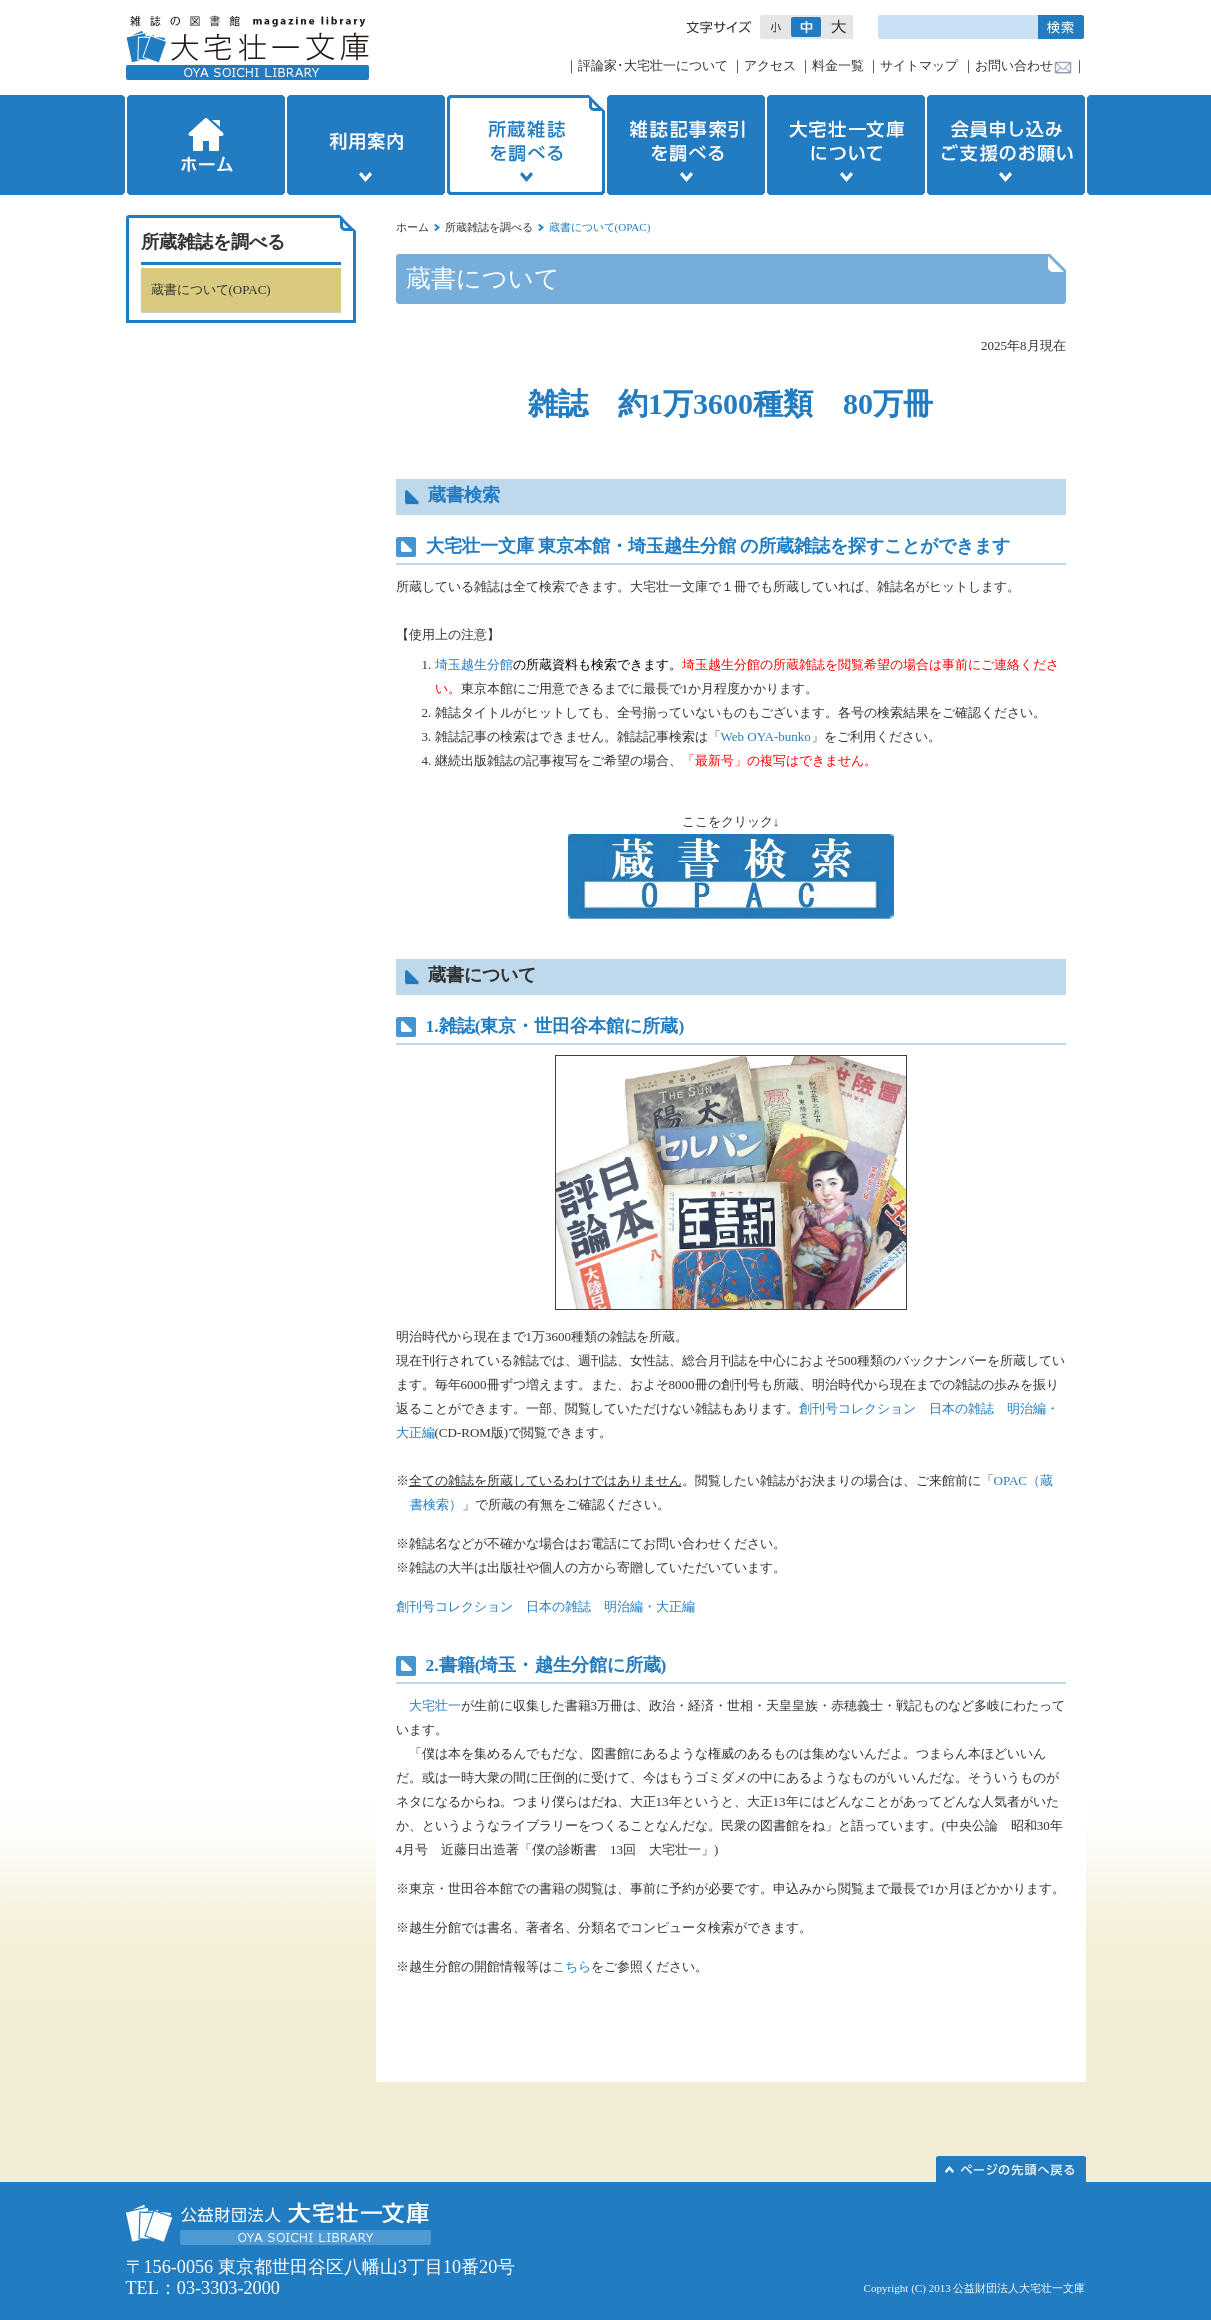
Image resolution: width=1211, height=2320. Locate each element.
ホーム (204, 145)
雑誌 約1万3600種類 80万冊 (730, 403)
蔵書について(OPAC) (211, 289)
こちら (571, 1966)
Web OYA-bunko (766, 736)
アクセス (770, 65)
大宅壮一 (435, 1705)
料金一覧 (838, 65)
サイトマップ (919, 65)
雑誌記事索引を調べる (686, 145)
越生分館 (571, 1665)
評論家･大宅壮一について (653, 65)
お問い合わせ (1014, 65)
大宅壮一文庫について (846, 145)
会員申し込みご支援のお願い (1008, 145)
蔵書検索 (464, 495)
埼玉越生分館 (474, 664)
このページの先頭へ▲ (1011, 2169)
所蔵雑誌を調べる (526, 145)
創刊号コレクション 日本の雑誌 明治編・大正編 (545, 1606)
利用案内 (366, 145)
